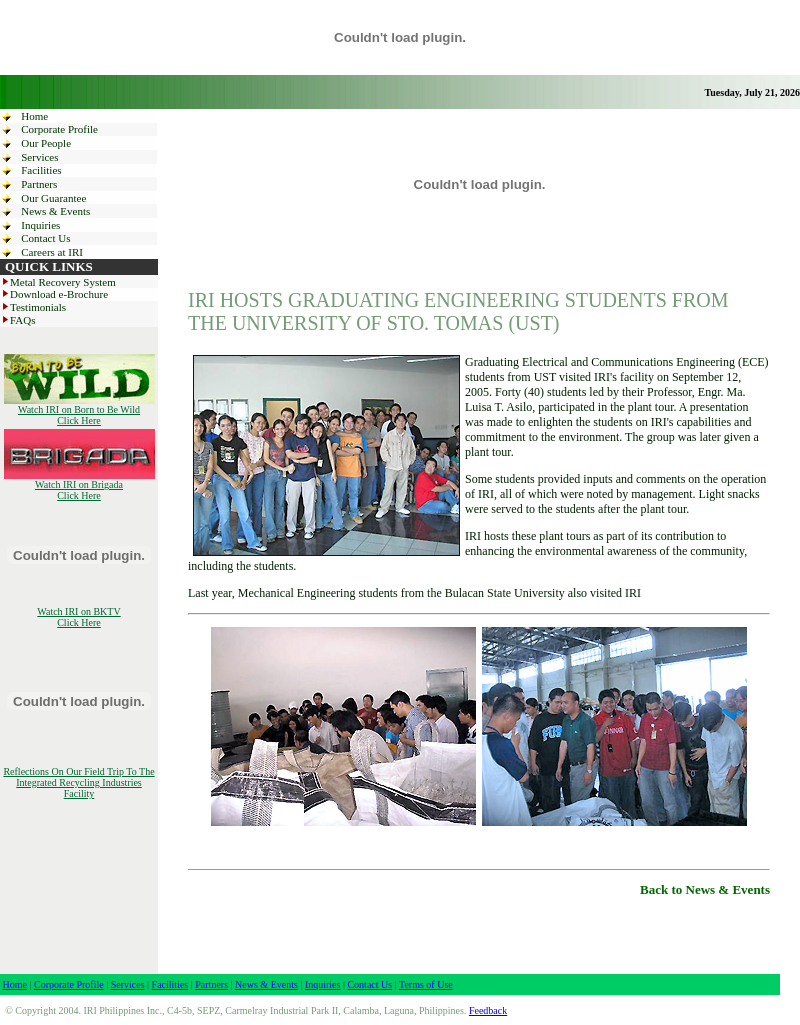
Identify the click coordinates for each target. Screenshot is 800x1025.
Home (34, 116)
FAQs (17, 320)
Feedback (488, 1010)
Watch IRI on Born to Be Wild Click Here (79, 410)
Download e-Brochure (54, 294)
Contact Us (45, 238)
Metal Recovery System (58, 282)
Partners (39, 184)
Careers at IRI (52, 252)
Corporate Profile (59, 129)
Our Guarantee (53, 198)
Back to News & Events (705, 889)
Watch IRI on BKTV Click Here (78, 617)
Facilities (41, 170)
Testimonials (33, 307)
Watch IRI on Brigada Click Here (79, 485)
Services (39, 157)
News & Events (55, 211)
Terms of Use (426, 984)
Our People (46, 143)
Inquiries (40, 225)
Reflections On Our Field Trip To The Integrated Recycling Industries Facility (78, 782)
